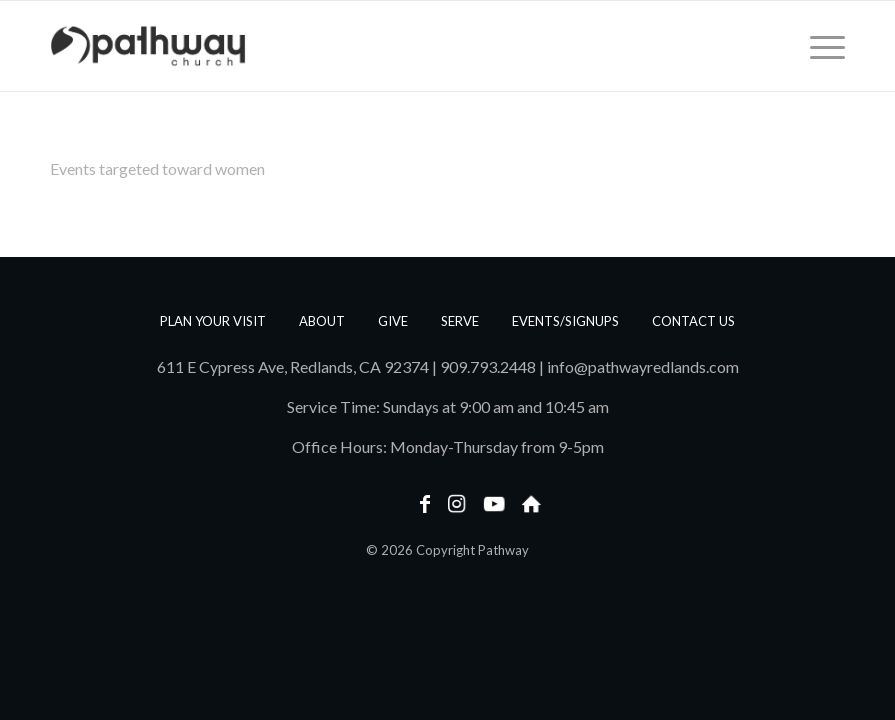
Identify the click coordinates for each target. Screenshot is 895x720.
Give (393, 321)
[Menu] (817, 46)
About (322, 321)
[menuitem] (817, 46)
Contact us (693, 321)
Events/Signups (565, 321)
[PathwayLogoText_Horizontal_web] (148, 46)
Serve (460, 321)
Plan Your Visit (213, 321)
